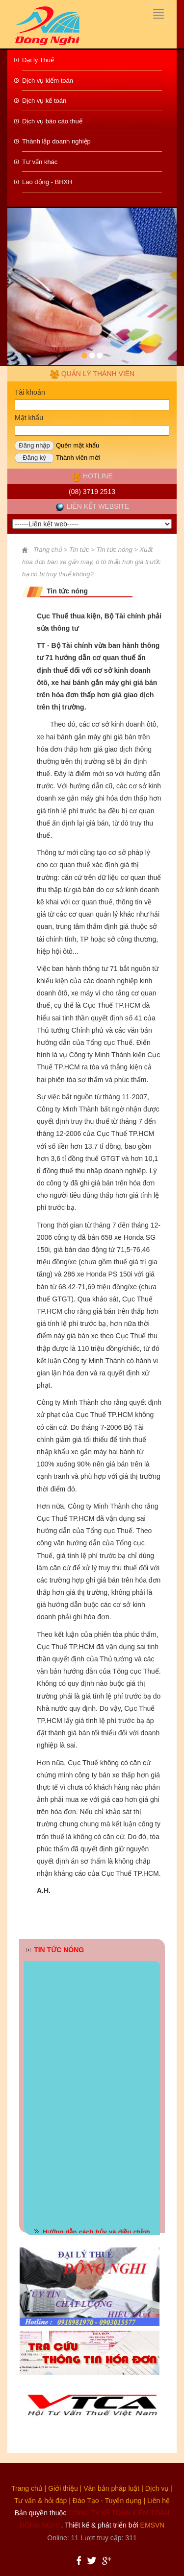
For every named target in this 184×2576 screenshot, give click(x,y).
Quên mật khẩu (77, 445)
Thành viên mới (78, 457)
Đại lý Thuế (38, 60)
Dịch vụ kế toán (44, 100)
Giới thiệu (63, 2488)
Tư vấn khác (39, 161)
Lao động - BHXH (47, 182)
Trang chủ (27, 2488)
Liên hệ (158, 2501)
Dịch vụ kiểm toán (47, 80)
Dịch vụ (157, 2488)
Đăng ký (34, 457)
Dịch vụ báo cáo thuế (52, 121)
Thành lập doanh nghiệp (56, 141)
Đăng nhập (34, 445)
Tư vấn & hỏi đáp (40, 2501)
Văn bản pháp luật (111, 2488)
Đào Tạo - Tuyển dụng (107, 2501)
